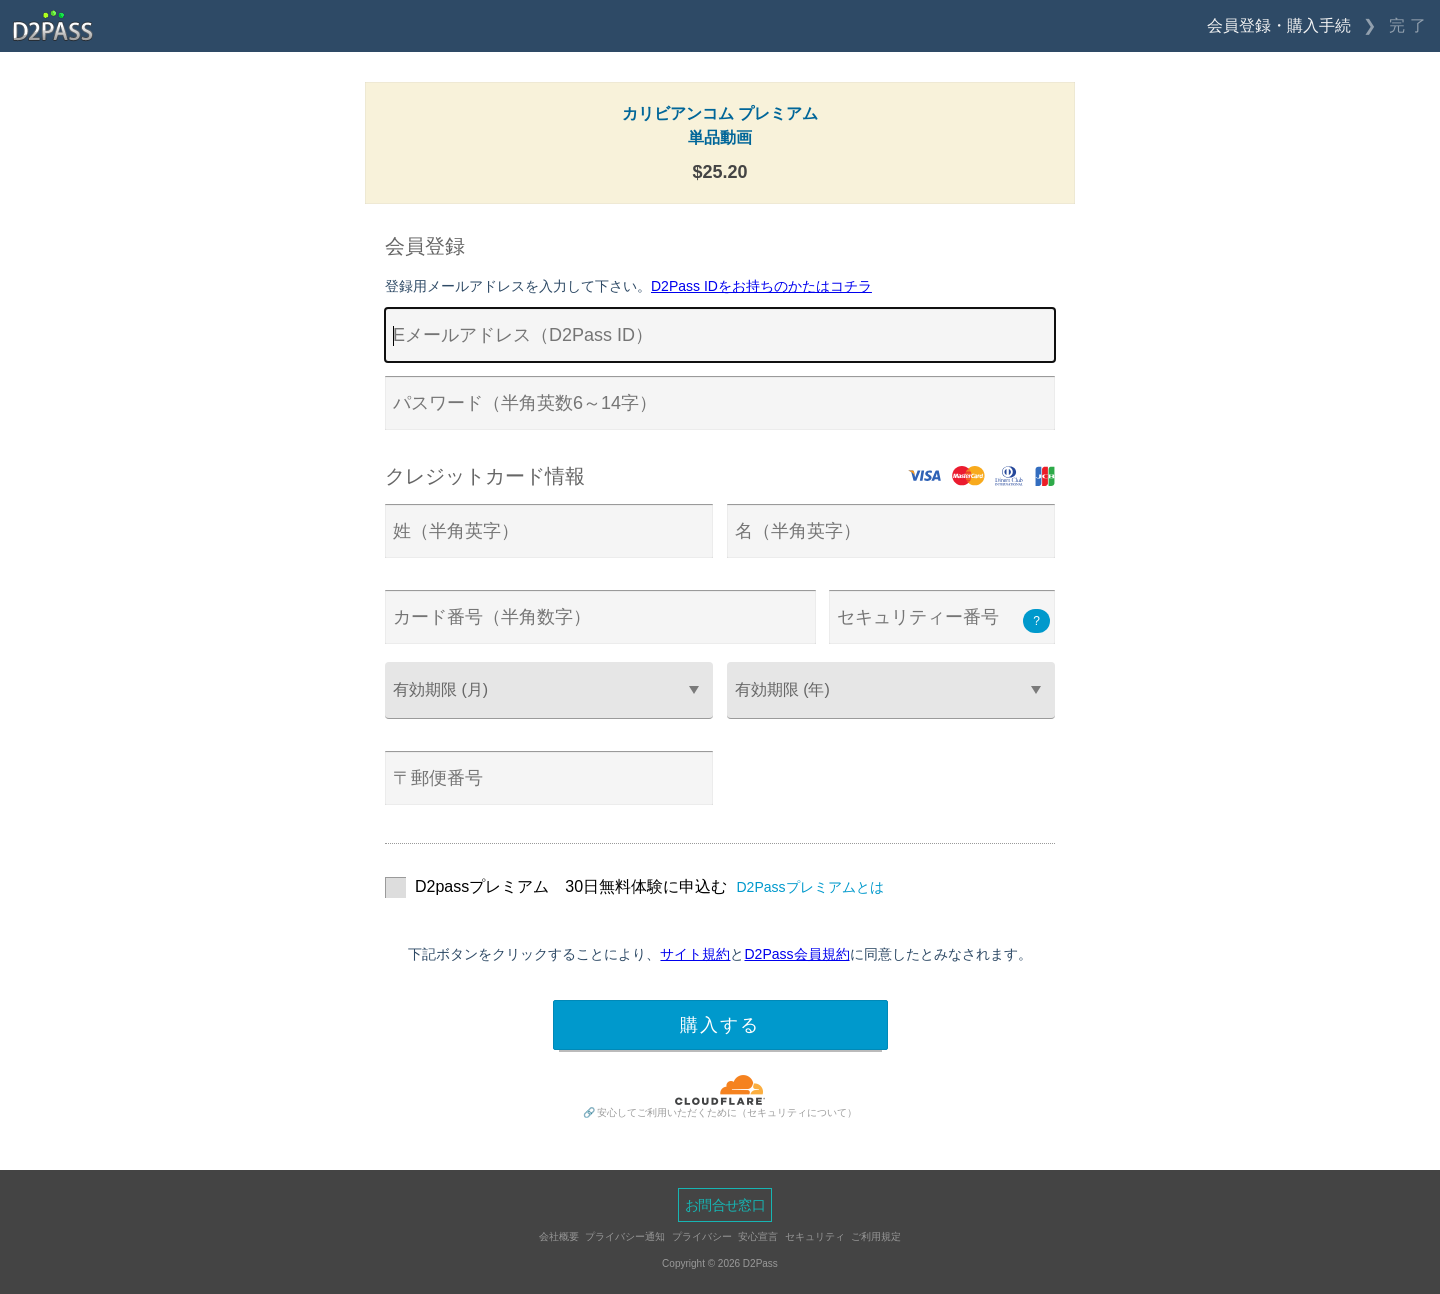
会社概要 (559, 1236)
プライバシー (702, 1236)
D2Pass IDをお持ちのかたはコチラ (761, 286)
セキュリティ (815, 1236)
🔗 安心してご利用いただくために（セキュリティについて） (720, 1112)
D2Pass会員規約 (796, 954)
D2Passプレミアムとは (810, 887)
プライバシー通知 (625, 1236)
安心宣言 (758, 1236)
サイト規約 (695, 954)
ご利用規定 (876, 1236)
